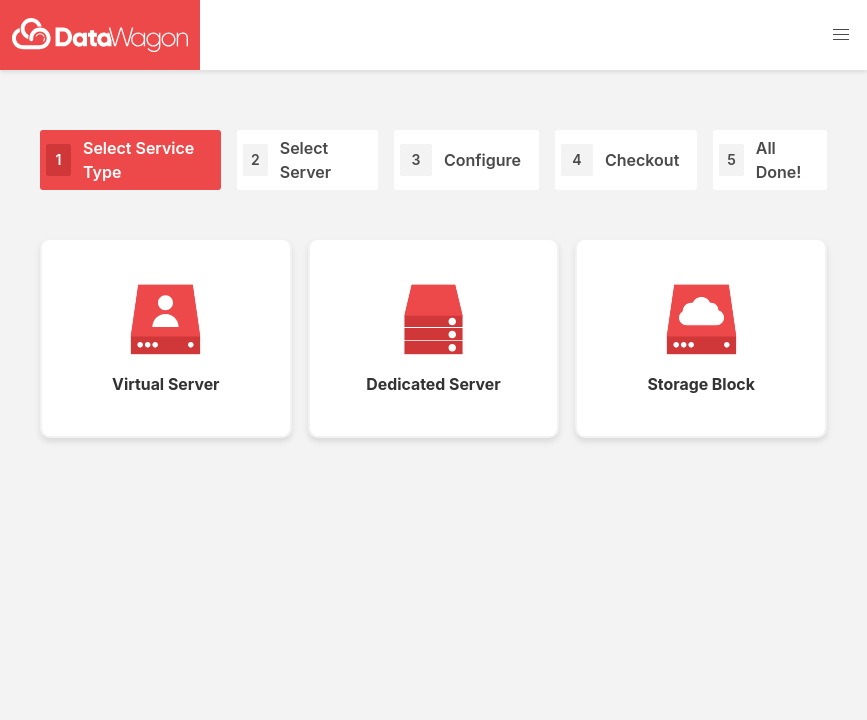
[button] (841, 35)
